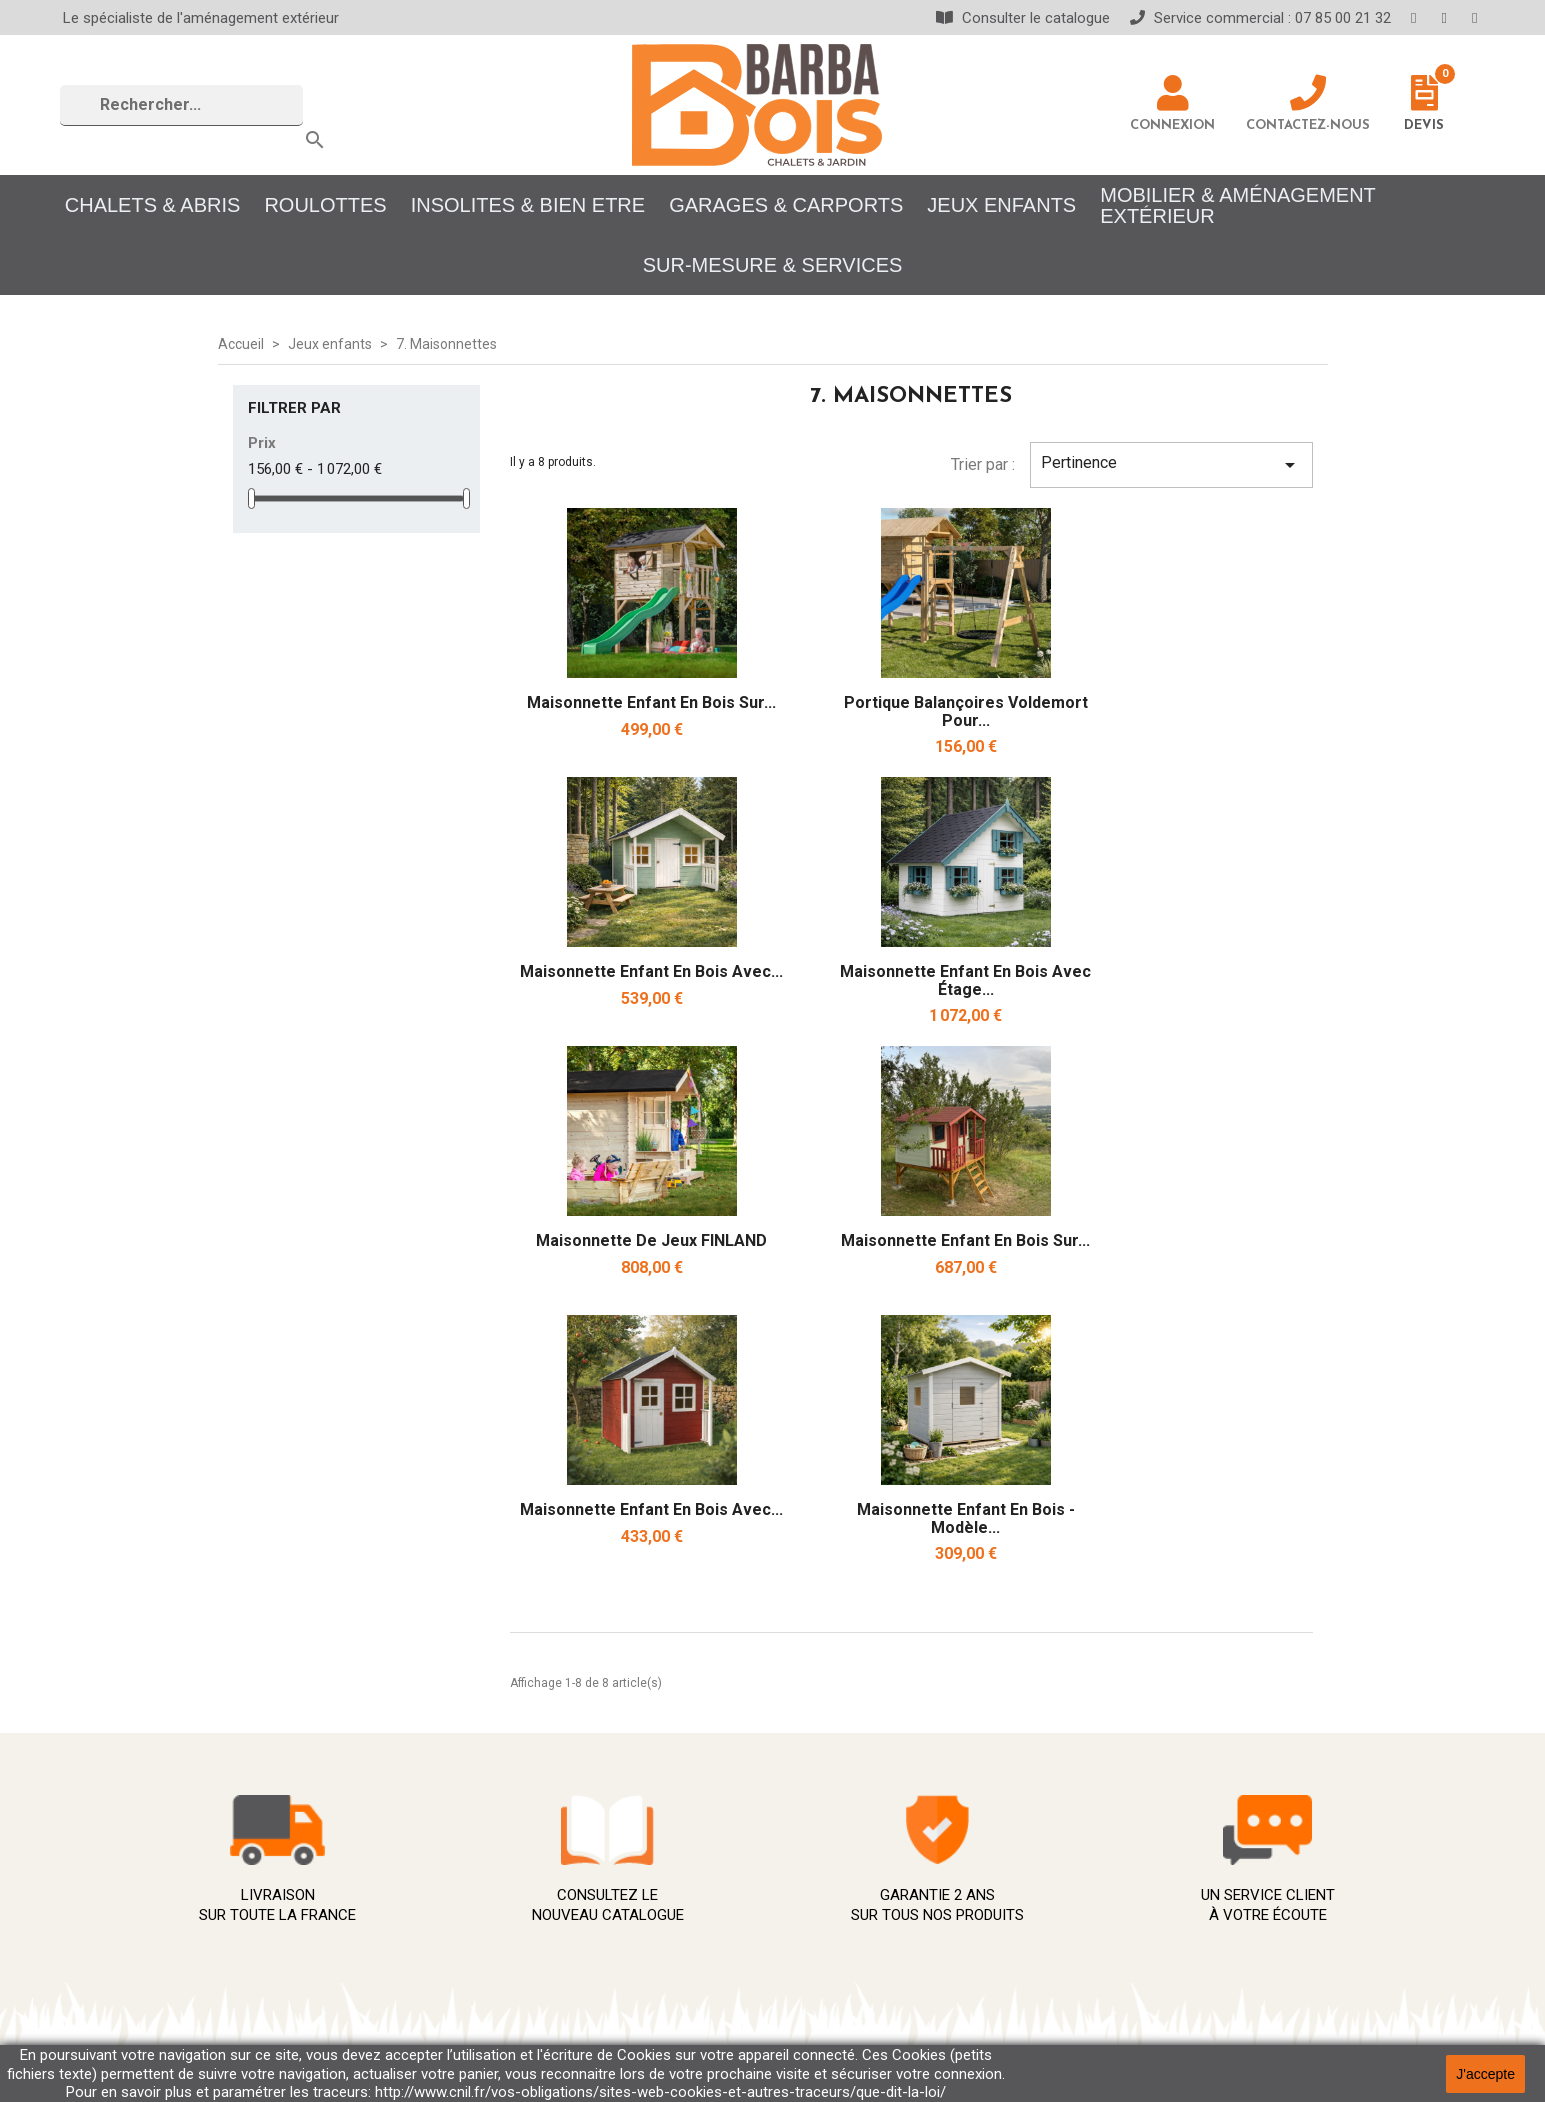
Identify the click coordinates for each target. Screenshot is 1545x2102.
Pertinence (1171, 465)
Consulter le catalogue (1023, 18)
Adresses (1164, 1897)
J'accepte (1485, 2074)
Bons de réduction (1193, 1917)
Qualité (797, 1939)
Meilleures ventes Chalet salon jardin (623, 1859)
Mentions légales (834, 1859)
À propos (805, 1899)
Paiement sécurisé (839, 1919)
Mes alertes (1172, 1937)
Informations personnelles (1222, 1837)
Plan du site (814, 1999)
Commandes (1174, 1857)
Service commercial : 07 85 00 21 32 (1260, 18)
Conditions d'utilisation (852, 1879)
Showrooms (815, 2019)
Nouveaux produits (559, 1839)
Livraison (805, 1839)
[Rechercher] (181, 105)
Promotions (535, 1879)
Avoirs (1152, 1877)
